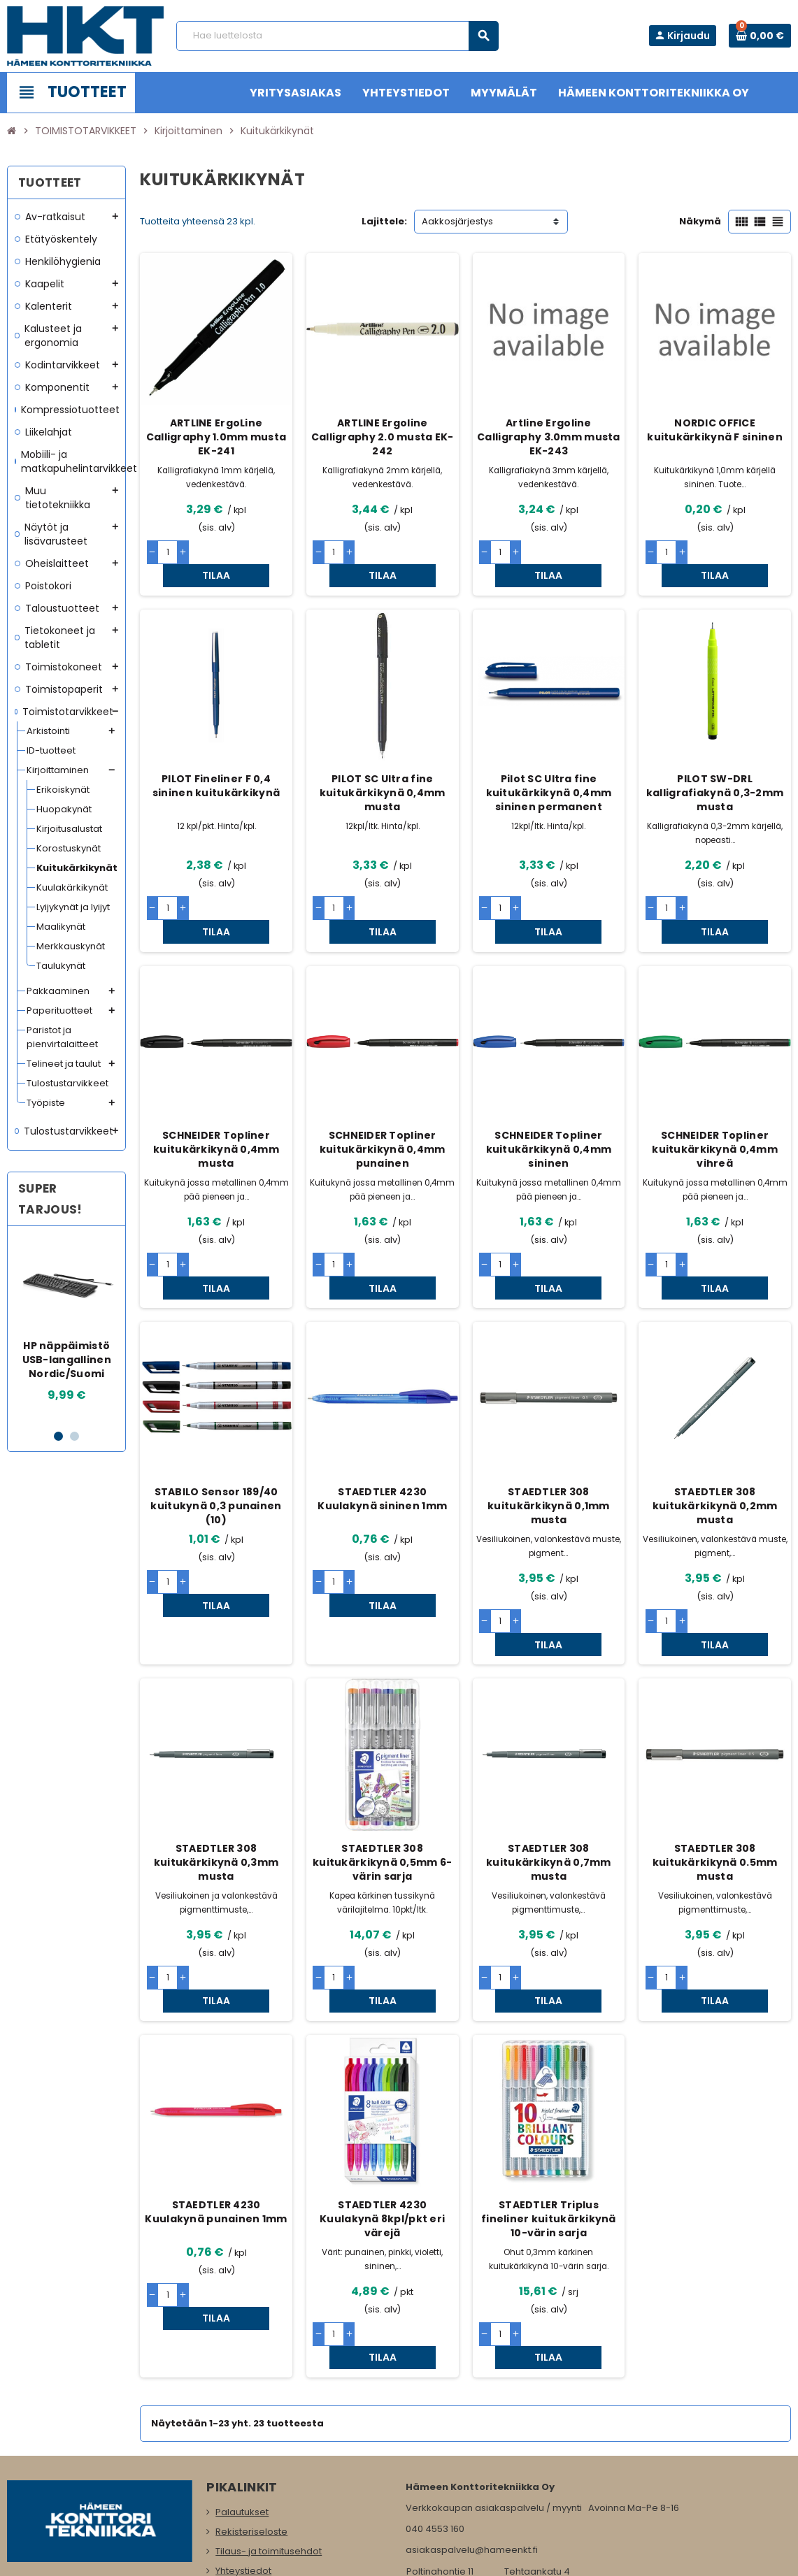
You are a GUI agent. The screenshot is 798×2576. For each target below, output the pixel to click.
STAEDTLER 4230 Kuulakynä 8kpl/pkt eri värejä (382, 2103)
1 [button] (58, 1436)
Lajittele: (384, 221)
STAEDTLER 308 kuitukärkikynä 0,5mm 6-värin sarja (382, 1769)
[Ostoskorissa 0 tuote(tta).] (760, 36)
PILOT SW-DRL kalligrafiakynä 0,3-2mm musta (714, 770)
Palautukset (242, 2373)
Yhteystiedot (243, 2431)
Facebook (21, 2482)
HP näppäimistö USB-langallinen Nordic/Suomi (66, 1360)
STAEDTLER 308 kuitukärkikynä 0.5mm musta (715, 1769)
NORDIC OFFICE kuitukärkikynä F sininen (715, 430)
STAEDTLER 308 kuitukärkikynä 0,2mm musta (715, 1437)
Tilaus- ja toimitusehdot (268, 2412)
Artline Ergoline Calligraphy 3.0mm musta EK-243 (548, 437)
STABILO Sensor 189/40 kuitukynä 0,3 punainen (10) (215, 1437)
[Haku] (337, 36)
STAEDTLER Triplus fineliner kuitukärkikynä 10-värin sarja (548, 2103)
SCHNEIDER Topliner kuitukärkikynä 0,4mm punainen (383, 1103)
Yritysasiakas (244, 2470)
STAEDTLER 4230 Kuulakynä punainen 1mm (216, 2096)
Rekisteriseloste (251, 2392)
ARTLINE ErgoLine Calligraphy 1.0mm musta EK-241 (216, 437)
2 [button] (74, 1436)
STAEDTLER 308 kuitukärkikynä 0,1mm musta (548, 1437)
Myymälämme (248, 2490)
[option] (66, 1327)
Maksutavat (241, 2451)
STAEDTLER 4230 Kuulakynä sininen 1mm (382, 1430)
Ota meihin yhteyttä (259, 2510)
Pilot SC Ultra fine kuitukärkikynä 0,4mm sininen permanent (549, 770)
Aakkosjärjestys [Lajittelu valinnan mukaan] (457, 221)
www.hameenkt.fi (445, 2469)
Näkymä (700, 221)
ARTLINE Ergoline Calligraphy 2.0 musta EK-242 (382, 437)
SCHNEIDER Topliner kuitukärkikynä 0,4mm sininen (549, 1103)
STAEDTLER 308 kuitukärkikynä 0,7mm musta (548, 1769)
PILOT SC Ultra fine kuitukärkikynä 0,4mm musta (383, 770)
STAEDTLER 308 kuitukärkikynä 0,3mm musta (216, 1769)
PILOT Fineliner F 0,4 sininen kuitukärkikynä (216, 763)
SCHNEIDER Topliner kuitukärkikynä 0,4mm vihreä (715, 1103)
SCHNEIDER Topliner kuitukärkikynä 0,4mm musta (216, 1103)
